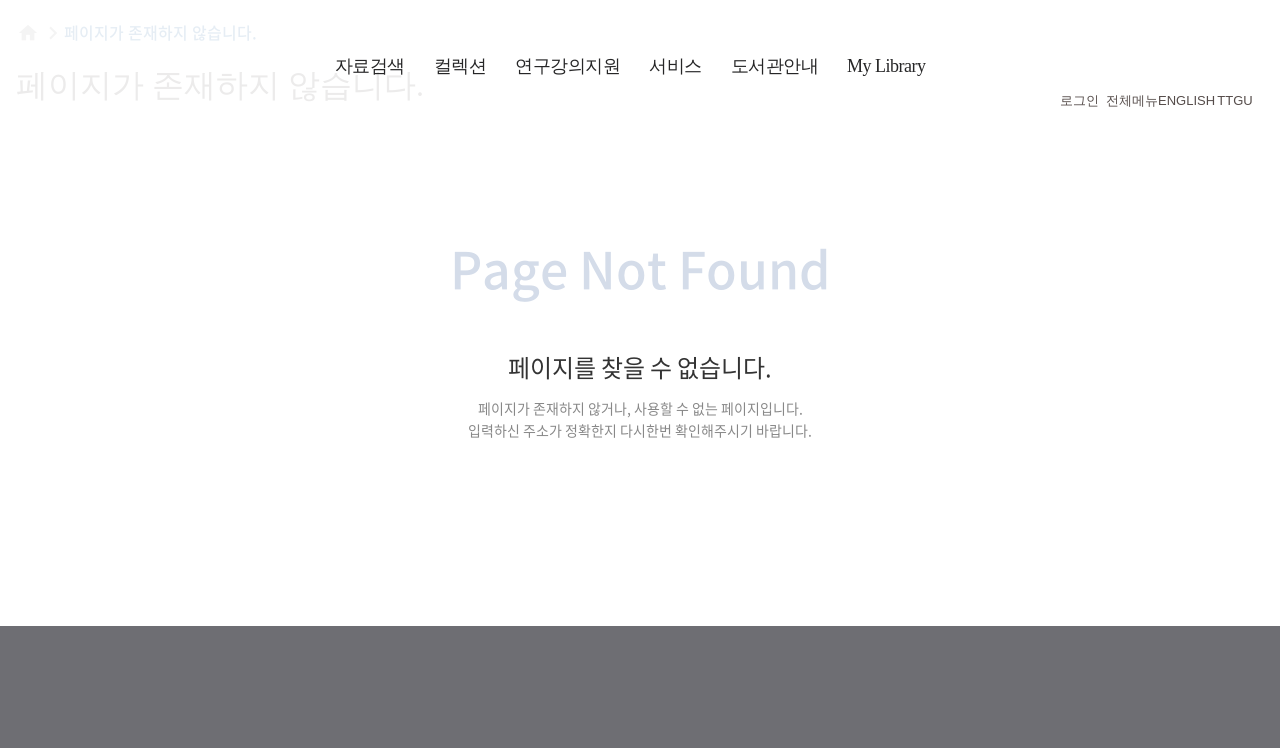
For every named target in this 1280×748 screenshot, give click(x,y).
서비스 (675, 66)
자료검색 (370, 66)
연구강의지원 (567, 66)
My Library (886, 66)
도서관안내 (775, 66)
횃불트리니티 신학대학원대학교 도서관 (140, 60)
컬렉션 (460, 66)
